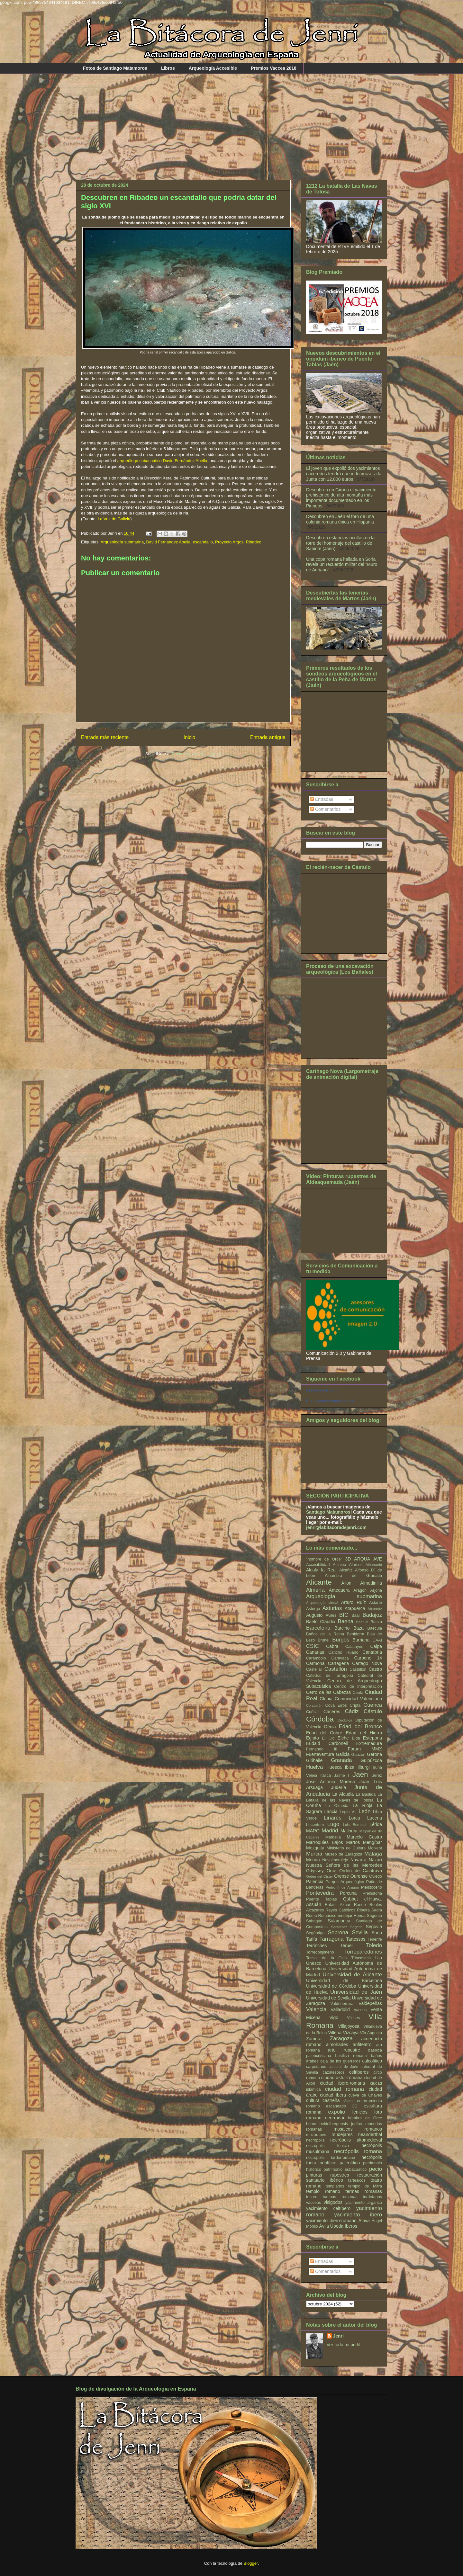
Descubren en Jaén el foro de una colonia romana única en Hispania (340, 519)
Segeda (356, 1927)
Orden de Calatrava (360, 1870)
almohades (337, 2044)
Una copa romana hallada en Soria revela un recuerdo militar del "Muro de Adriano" (341, 565)
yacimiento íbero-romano (331, 2220)
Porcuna (348, 1893)
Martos (353, 1842)
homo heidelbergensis (327, 2124)
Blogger (251, 2563)
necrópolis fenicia (327, 2145)
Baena (346, 1621)
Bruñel (323, 1640)
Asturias (332, 1608)
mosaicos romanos (358, 2129)
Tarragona (331, 1939)
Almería (315, 1590)
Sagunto (374, 1915)
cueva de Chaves (365, 2095)
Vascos (360, 2010)
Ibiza (349, 1767)
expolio (336, 2112)
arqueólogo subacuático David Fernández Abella (162, 460)
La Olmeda (337, 1805)
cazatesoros (334, 2072)
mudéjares (341, 2134)
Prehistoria (372, 1893)
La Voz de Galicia (114, 518)
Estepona (372, 1737)
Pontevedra (320, 1893)
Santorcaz (339, 1927)
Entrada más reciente (105, 737)
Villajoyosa (348, 2026)
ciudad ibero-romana (342, 2083)
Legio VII (348, 1812)
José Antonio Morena (330, 1781)
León (364, 1811)
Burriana (360, 1639)
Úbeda (336, 2226)
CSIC (312, 1646)
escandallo (203, 542)
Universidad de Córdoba (331, 1986)
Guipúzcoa (371, 1760)
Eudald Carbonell (327, 1743)
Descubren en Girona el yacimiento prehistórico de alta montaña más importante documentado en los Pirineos (341, 497)
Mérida (313, 1859)
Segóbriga (315, 1933)
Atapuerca (355, 1608)
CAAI (377, 1640)
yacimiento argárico (363, 2202)
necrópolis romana (358, 2151)
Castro (375, 1669)
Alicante (319, 1582)
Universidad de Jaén (356, 1992)
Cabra (332, 1646)
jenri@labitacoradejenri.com (336, 1527)
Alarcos (356, 1564)
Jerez (377, 1775)
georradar (335, 2117)
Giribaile (314, 1760)
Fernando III (321, 1749)
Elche (343, 1737)
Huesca (333, 1767)
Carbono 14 (368, 1657)
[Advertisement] (231, 122)
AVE (377, 1558)
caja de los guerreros (340, 2061)
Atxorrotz (375, 1609)
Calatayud (354, 1646)
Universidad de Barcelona (344, 1980)
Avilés (331, 1615)
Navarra (358, 1859)
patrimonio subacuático (345, 2169)
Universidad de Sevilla (328, 1997)
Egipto (312, 1737)
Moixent (375, 1848)
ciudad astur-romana (342, 2077)
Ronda (360, 1915)
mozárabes (316, 2135)
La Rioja (362, 1805)
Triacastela (361, 1958)
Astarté (375, 1602)
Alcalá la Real (321, 1569)
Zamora (314, 2038)
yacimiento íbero (358, 2215)
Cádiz (352, 1711)
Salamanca (339, 1920)
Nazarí (375, 1859)
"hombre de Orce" (324, 1559)
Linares (332, 1818)
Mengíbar (372, 1842)
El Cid (328, 1738)
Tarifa (311, 1939)
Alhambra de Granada (353, 1575)
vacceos (313, 2202)
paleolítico (350, 2162)
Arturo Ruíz (353, 1602)
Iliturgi (363, 1767)
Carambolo (316, 1658)
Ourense (359, 1876)
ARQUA (362, 1558)
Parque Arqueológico (345, 1882)
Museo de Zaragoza (343, 1854)
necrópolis (315, 2140)
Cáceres (331, 1711)
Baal (355, 1615)
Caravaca (340, 1658)
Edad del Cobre (324, 1732)
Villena (334, 2032)
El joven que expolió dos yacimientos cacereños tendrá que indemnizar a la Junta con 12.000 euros (343, 474)
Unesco (313, 1963)
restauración (369, 2175)
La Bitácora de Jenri (322, 1390)
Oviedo (375, 1876)
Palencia (314, 1881)
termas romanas (363, 2191)
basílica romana (351, 2055)
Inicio (189, 737)
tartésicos (357, 2180)
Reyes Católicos (340, 1910)
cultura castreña (323, 2100)
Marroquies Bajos (324, 1842)
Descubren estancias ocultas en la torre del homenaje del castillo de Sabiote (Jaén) (340, 543)
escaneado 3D (341, 2106)
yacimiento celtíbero (328, 2208)
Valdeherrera (341, 2003)
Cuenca (372, 1705)
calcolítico (372, 2060)
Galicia (343, 1754)
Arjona (376, 1590)
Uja (378, 1957)
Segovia (374, 1926)
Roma (311, 1915)
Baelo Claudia (320, 1621)
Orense (341, 1876)
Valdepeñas (370, 2003)
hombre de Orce (365, 2118)
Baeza (376, 1622)
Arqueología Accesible (213, 68)
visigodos (333, 2202)
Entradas (321, 799)
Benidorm (355, 1634)
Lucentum (315, 1824)
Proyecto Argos (229, 542)
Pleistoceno (371, 1887)
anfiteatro (362, 2044)
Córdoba (320, 1719)
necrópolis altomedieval (356, 2139)
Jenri (338, 2336)
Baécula (374, 1628)
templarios (334, 2186)
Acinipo (339, 1564)
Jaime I (341, 1775)
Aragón (360, 1590)
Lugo (333, 1824)
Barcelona (318, 1628)
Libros (168, 68)
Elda (356, 1738)
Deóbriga (345, 1720)
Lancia (330, 1811)
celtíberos (359, 2072)
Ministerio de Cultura (346, 1848)
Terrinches (316, 1945)
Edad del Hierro (364, 1732)
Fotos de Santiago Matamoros (115, 68)
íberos (351, 2226)
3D (348, 1558)
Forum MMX (365, 1748)
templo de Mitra (365, 2186)
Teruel (346, 1945)
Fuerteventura (320, 1754)
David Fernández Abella (168, 542)
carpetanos (316, 2066)
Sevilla (360, 1932)
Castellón (335, 1669)
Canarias (315, 1652)
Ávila (324, 2226)
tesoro (311, 2197)
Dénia (330, 1726)
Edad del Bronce (360, 1726)
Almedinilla (371, 1583)
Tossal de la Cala (326, 1958)
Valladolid (340, 2009)
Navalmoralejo (335, 1860)
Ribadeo (253, 542)
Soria (376, 1932)
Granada (341, 1760)
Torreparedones (363, 1952)
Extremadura (369, 1743)
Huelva (314, 1767)
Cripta (355, 1705)
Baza (358, 1628)
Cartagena (338, 1663)
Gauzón (358, 1754)
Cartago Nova (367, 1663)
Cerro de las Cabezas (328, 1692)
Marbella (333, 1837)
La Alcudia (343, 1794)
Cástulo (373, 1711)
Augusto (314, 1615)
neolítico (328, 2162)
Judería (338, 1787)
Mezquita (315, 1847)
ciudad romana (344, 2089)
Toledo (374, 1945)
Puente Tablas (321, 1899)
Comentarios (325, 809)
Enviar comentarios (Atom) (196, 753)
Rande (360, 1904)
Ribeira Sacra (369, 1910)
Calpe (376, 1646)
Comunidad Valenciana (358, 1698)
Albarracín (374, 1565)
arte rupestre (344, 2050)
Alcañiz (345, 1570)
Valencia (316, 2009)
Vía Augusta (371, 2033)
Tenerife (375, 1939)
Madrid (330, 1831)
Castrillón (358, 1669)
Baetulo (362, 1622)
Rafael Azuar (337, 1904)
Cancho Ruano (343, 1652)
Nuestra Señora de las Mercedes (344, 1865)
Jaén (360, 1774)
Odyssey (314, 1870)
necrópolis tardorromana (330, 2157)
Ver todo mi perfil (343, 2344)
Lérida (375, 1824)
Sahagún (314, 1921)
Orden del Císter (319, 1876)
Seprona (338, 1932)
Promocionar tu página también (330, 1400)
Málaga (373, 1854)
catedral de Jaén (343, 2067)
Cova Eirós (336, 1705)
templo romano (323, 2191)
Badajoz (372, 1615)
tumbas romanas (340, 2197)
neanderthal (370, 2134)
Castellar (314, 1669)
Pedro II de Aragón (342, 1887)
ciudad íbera (333, 2094)
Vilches (353, 2018)
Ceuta (357, 1692)
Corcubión (314, 1705)
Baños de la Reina (325, 1634)
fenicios (359, 2112)
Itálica (325, 1775)
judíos (356, 2124)
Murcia (314, 1854)
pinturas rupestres (327, 2175)
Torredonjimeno (320, 1952)
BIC (343, 1615)
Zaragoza (341, 2038)
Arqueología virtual (322, 1603)
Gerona (374, 1754)
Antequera (339, 1590)
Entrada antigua (268, 737)
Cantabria (372, 1652)
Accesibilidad (318, 1564)
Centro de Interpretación (358, 1686)
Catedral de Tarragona (329, 1675)
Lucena (374, 1817)
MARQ (313, 1830)
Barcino (342, 1628)
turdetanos (372, 2197)
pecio (375, 2169)
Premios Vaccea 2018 (273, 68)
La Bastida (366, 1794)
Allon (346, 1583)
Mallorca (349, 1830)
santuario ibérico (324, 2180)
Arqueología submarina (122, 542)
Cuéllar (312, 1712)
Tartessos (355, 1939)
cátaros (349, 2101)
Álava (364, 2220)
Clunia (326, 1698)
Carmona (315, 1663)
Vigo (333, 2017)
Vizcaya (351, 2032)
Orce (331, 1870)
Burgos (340, 1640)
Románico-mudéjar (335, 1915)
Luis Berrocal (354, 1825)
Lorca (354, 1817)
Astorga (313, 1608)
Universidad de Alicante (352, 1975)
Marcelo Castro (364, 1836)
